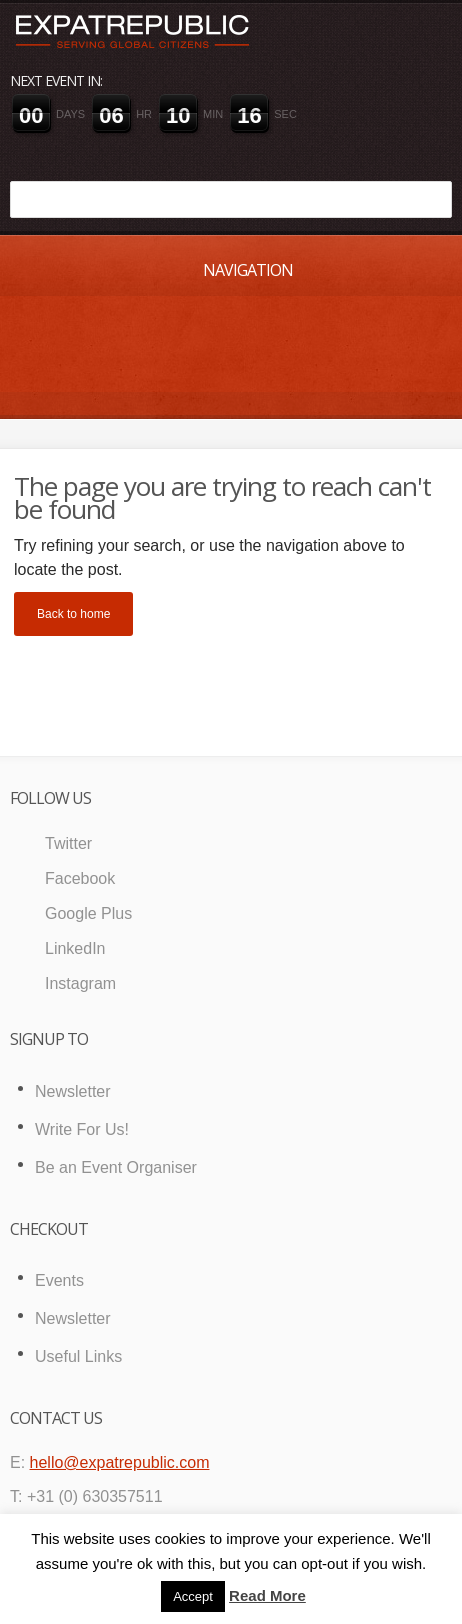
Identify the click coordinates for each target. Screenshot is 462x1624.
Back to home (73, 614)
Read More (267, 1595)
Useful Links (78, 1356)
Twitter (68, 843)
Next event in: (56, 80)
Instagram (80, 983)
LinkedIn (75, 948)
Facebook (80, 878)
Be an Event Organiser (116, 1167)
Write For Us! (82, 1129)
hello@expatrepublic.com (120, 1462)
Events (59, 1280)
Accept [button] (193, 1596)
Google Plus (88, 913)
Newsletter (73, 1091)
